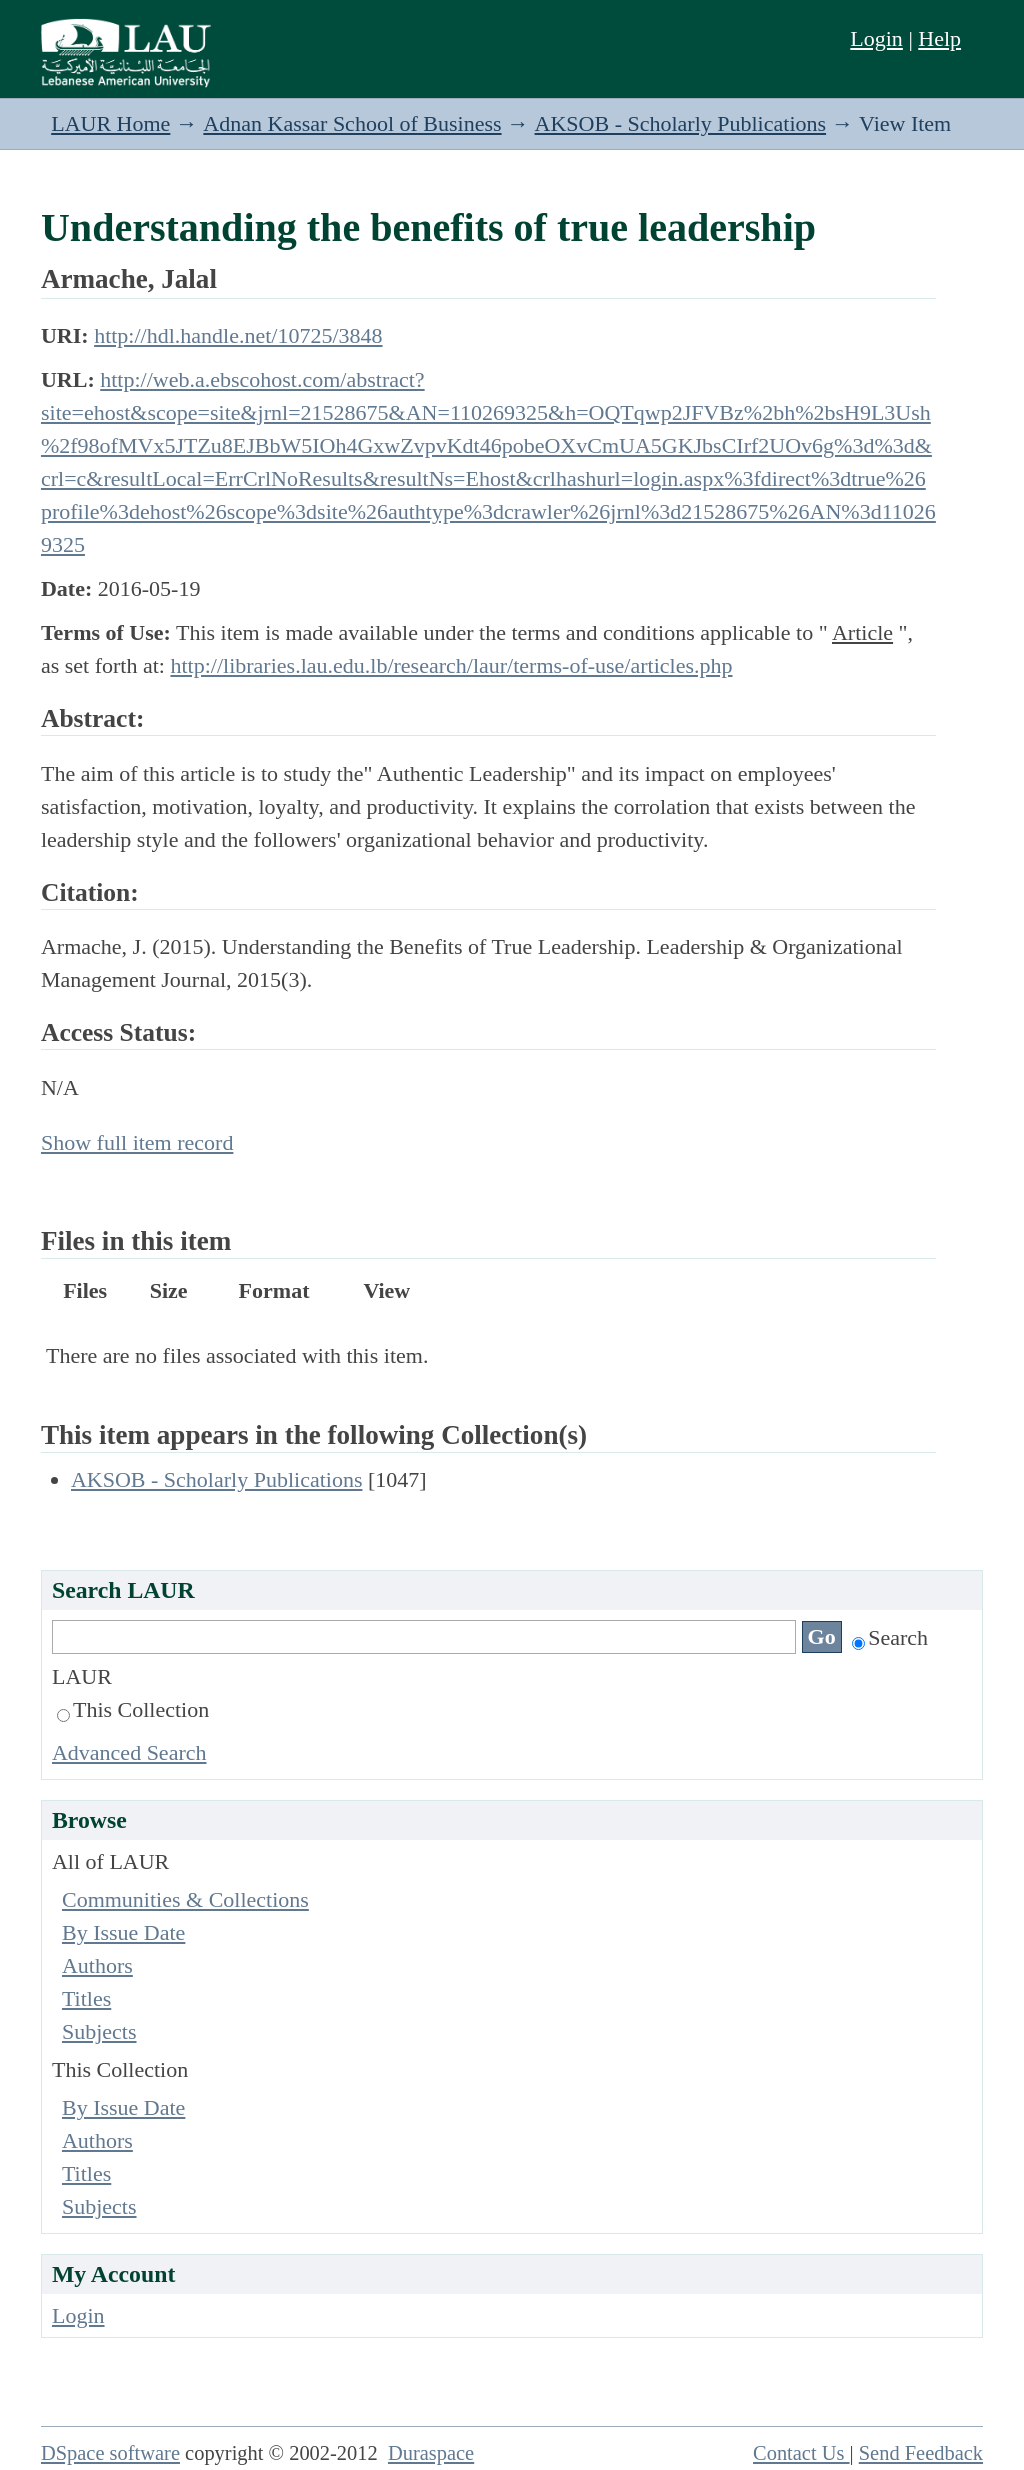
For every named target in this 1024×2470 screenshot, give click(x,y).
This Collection (133, 1709)
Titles (86, 1998)
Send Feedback (921, 2453)
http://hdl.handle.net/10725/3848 (238, 335)
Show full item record (137, 1142)
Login (876, 38)
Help (939, 38)
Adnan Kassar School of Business (352, 123)
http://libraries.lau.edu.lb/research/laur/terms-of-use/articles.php (451, 665)
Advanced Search (129, 1752)
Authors (97, 1965)
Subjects (99, 2031)
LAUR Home (110, 123)
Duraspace (431, 2453)
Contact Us (801, 2453)
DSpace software (110, 2453)
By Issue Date (123, 1932)
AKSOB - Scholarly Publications (681, 123)
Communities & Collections (185, 1899)
